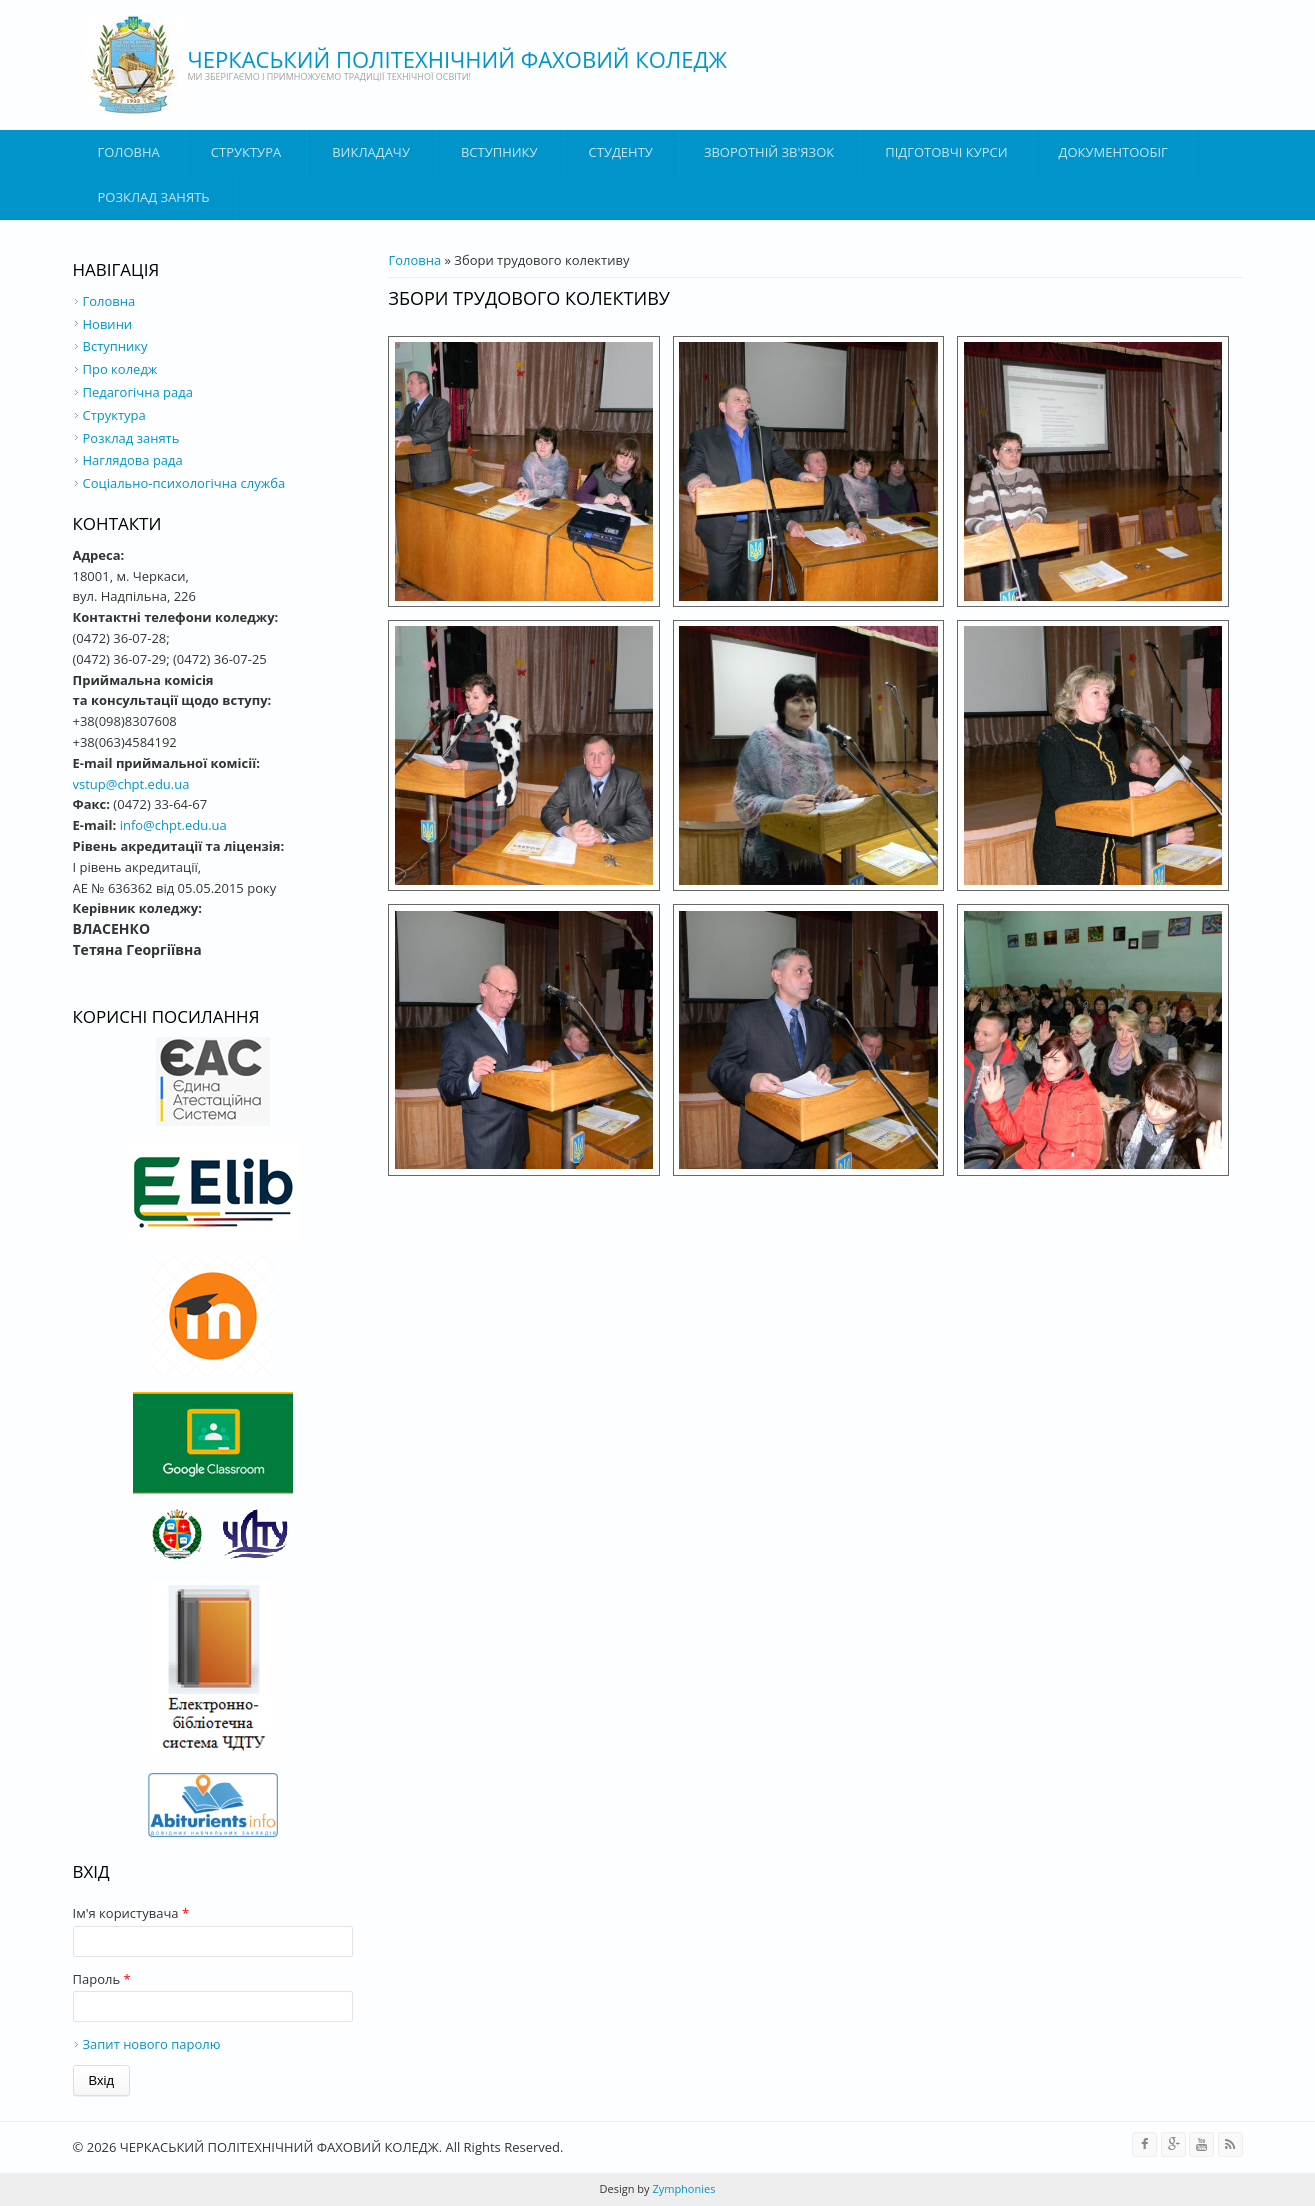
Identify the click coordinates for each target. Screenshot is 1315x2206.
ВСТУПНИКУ (499, 152)
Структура (246, 152)
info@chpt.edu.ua (173, 825)
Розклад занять (154, 197)
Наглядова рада (133, 460)
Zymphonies (683, 2188)
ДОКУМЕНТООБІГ (1113, 152)
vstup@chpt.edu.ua (131, 784)
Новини (108, 324)
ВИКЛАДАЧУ (371, 152)
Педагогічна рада (138, 392)
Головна (129, 152)
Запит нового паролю (152, 2044)
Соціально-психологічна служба (184, 483)
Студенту (621, 152)
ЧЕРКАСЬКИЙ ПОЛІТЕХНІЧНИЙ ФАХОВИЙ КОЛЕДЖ (458, 59)
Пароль (102, 1979)
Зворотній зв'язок (769, 152)
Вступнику (115, 346)
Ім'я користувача (131, 1913)
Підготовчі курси (946, 152)
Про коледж (120, 369)
